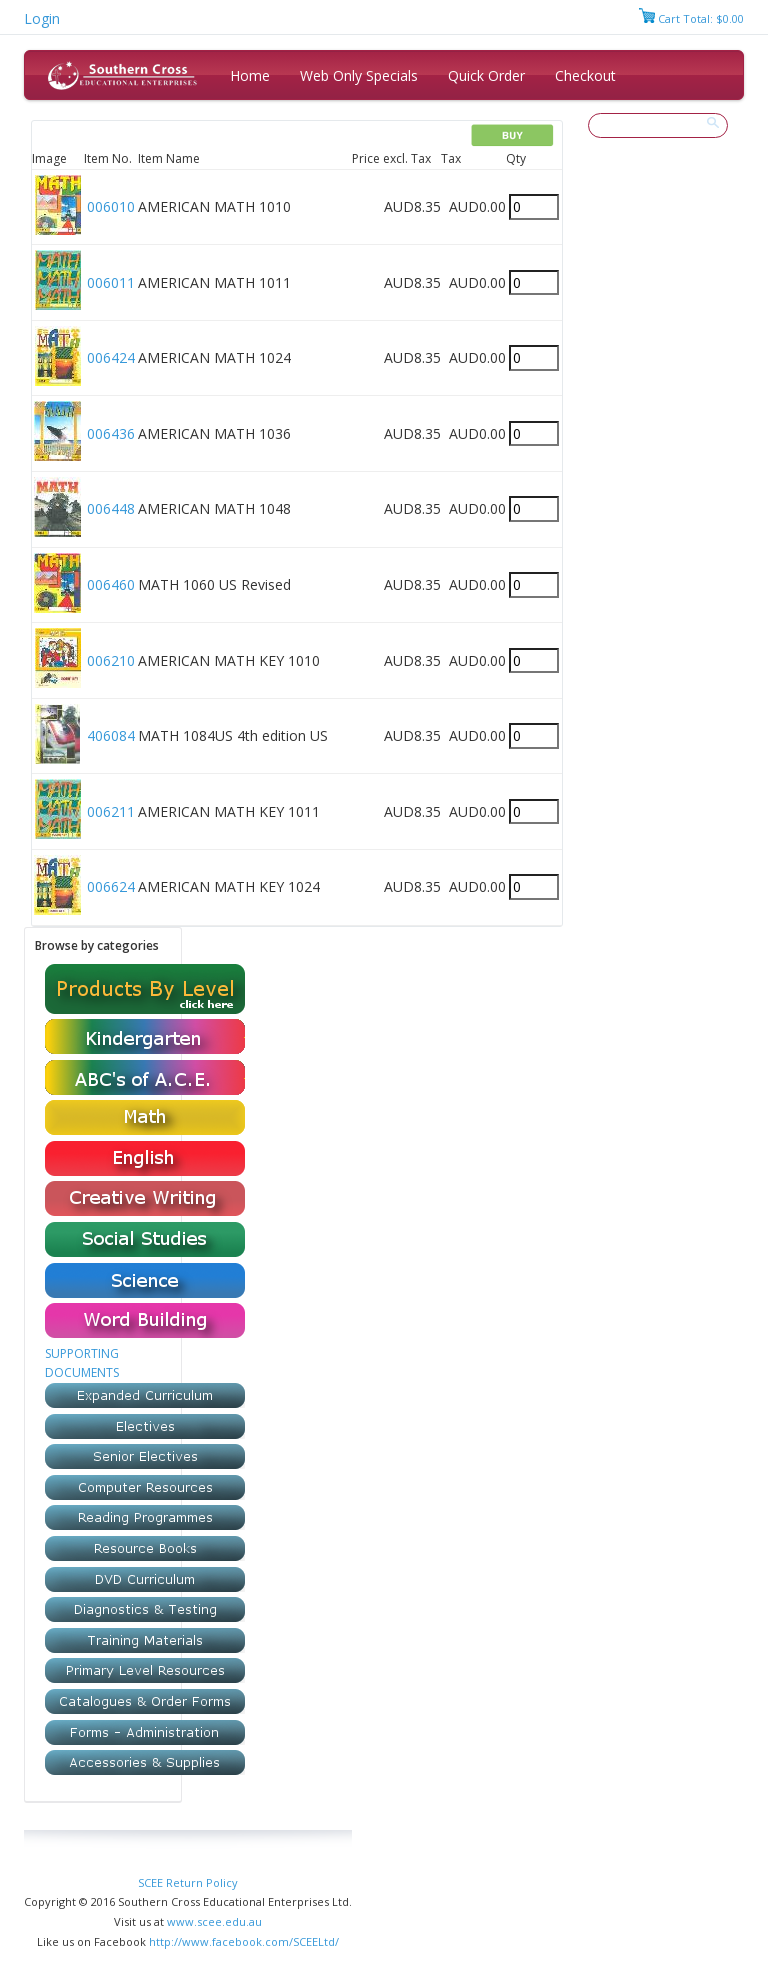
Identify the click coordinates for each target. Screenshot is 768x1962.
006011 (111, 282)
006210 (111, 660)
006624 (111, 886)
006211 (111, 811)
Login (42, 18)
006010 (111, 206)
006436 (111, 433)
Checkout (585, 75)
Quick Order (486, 75)
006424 (111, 357)
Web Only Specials (359, 75)
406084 (111, 735)
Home (250, 75)
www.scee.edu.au (214, 1921)
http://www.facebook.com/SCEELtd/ (244, 1941)
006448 (111, 508)
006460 (111, 584)
